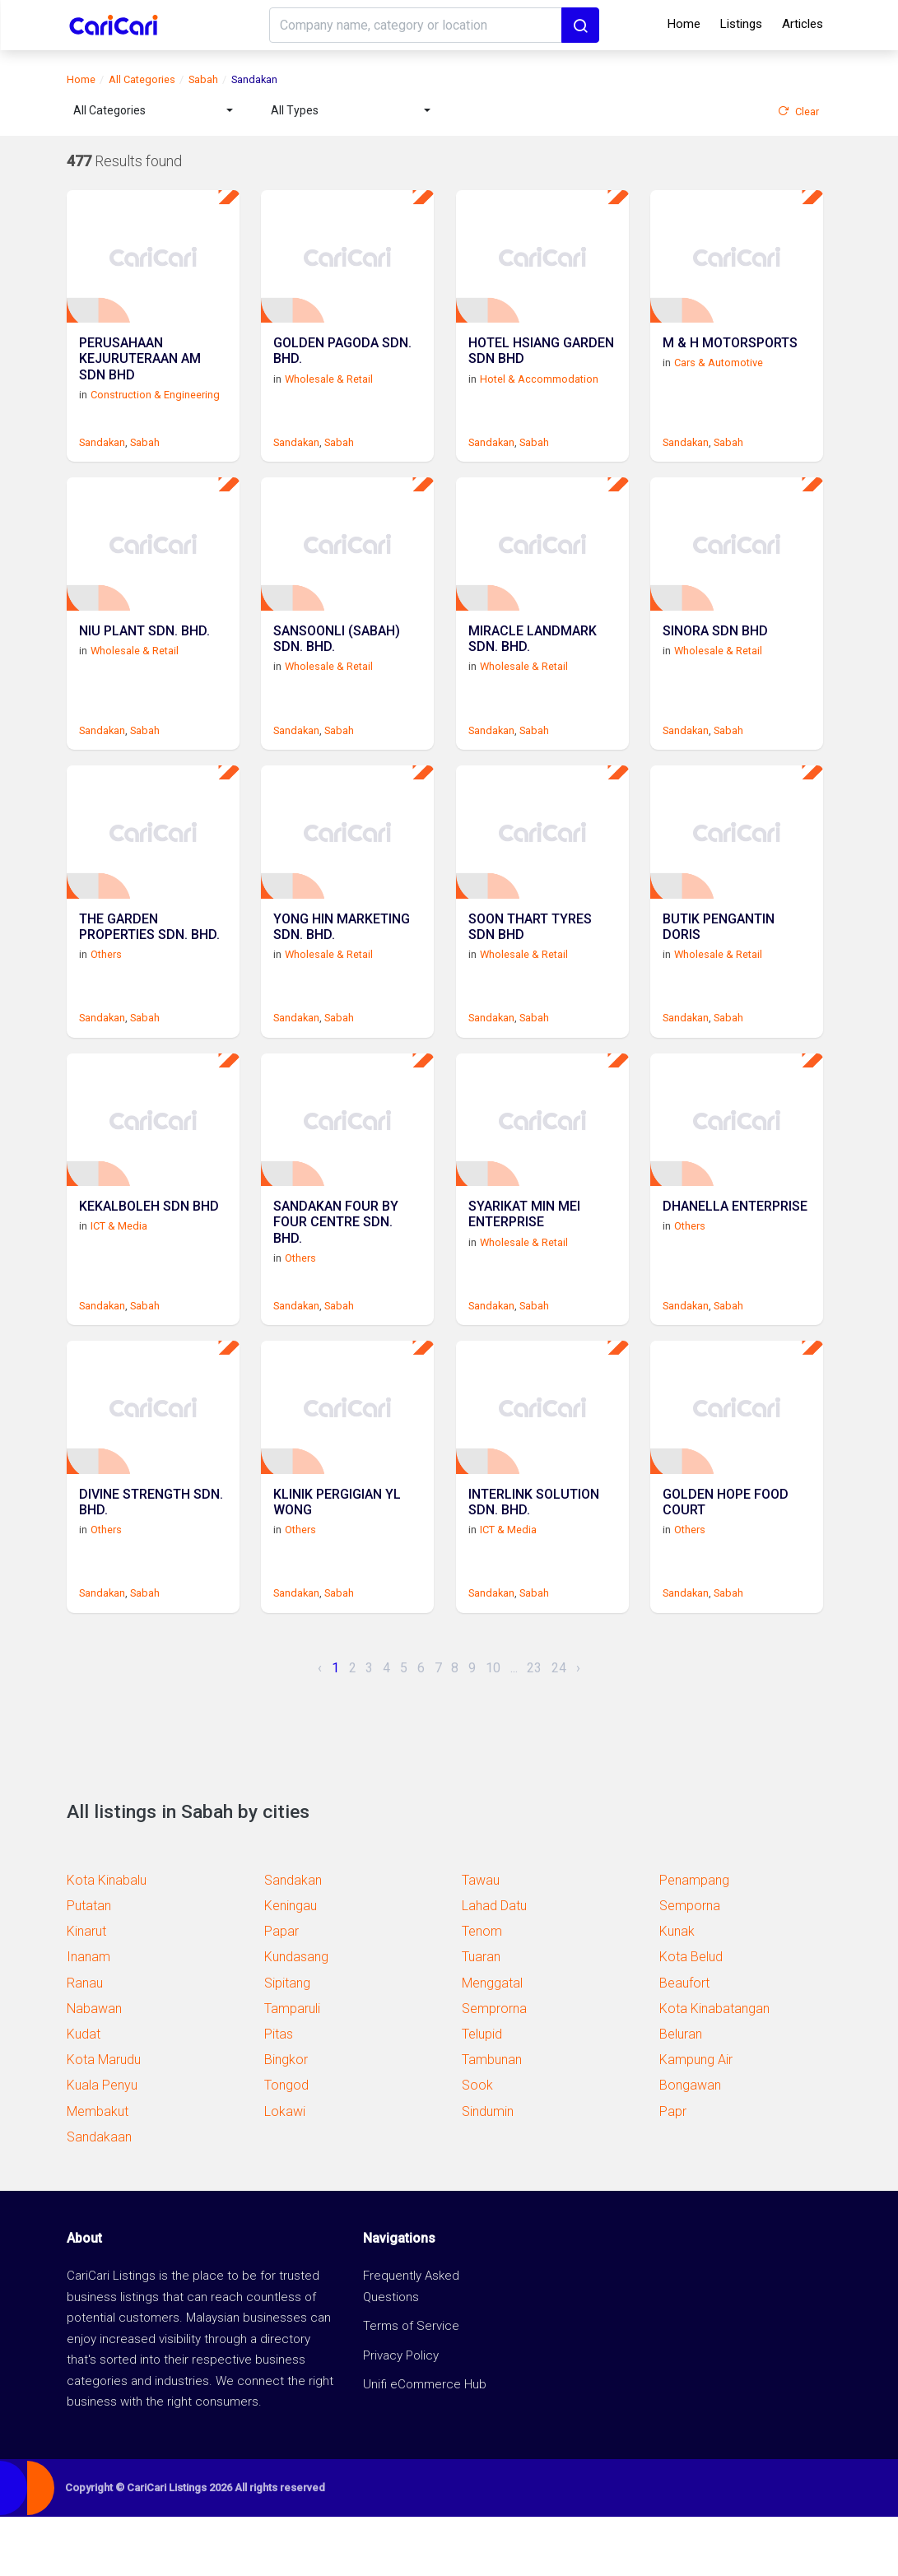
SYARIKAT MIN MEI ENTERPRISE (524, 1263)
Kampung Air (696, 2119)
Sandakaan (99, 2196)
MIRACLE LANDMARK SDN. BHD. (532, 664)
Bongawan (690, 2144)
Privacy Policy (401, 2413)
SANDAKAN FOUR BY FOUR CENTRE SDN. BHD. (335, 1271)
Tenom (482, 1990)
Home (684, 23)
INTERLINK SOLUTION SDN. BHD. (533, 1563)
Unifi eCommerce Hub (424, 2443)
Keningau (290, 1965)
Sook (477, 2144)
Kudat (83, 2093)
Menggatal (492, 2041)
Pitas (278, 2093)
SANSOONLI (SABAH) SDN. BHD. (336, 664)
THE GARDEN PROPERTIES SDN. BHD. (149, 963)
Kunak (677, 1990)
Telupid (482, 2093)
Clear (798, 111)
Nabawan (94, 2068)
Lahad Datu (494, 1965)
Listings (741, 23)
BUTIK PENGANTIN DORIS (719, 963)
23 (534, 1727)
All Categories (142, 79)
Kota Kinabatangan (714, 2068)
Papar (281, 1990)
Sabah (203, 79)
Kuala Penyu (102, 2144)
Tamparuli (292, 2068)
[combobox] (153, 111)
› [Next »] (578, 1727)
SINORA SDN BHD (715, 656)
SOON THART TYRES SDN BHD (530, 963)
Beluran (680, 2093)
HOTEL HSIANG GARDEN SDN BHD (541, 364)
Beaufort (684, 2041)
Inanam (88, 2016)
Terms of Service (411, 2385)
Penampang (694, 1939)
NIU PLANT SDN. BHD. (144, 656)
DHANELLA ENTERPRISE (735, 1255)
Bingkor (286, 2119)
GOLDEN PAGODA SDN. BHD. (342, 364)
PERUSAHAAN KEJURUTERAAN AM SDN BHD (140, 372)
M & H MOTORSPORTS (730, 357)
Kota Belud (691, 2016)
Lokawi (284, 2170)
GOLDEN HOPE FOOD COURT (726, 1563)
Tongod (286, 2144)
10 (493, 1727)
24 (558, 1727)
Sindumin (488, 2170)
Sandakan (102, 454)
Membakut (97, 2170)
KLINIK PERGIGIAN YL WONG (337, 1563)
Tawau (481, 1939)
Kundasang (296, 2016)
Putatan (89, 1965)
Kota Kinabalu (107, 1939)
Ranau (85, 2041)
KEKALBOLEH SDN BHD (149, 1255)
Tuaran (481, 2016)
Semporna (689, 1965)
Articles (802, 23)
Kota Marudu (104, 2119)
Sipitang (287, 2041)
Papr (672, 2170)
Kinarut (86, 1990)
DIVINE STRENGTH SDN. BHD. (151, 1563)
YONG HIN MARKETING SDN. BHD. (341, 963)
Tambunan (492, 2119)
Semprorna (494, 2068)
